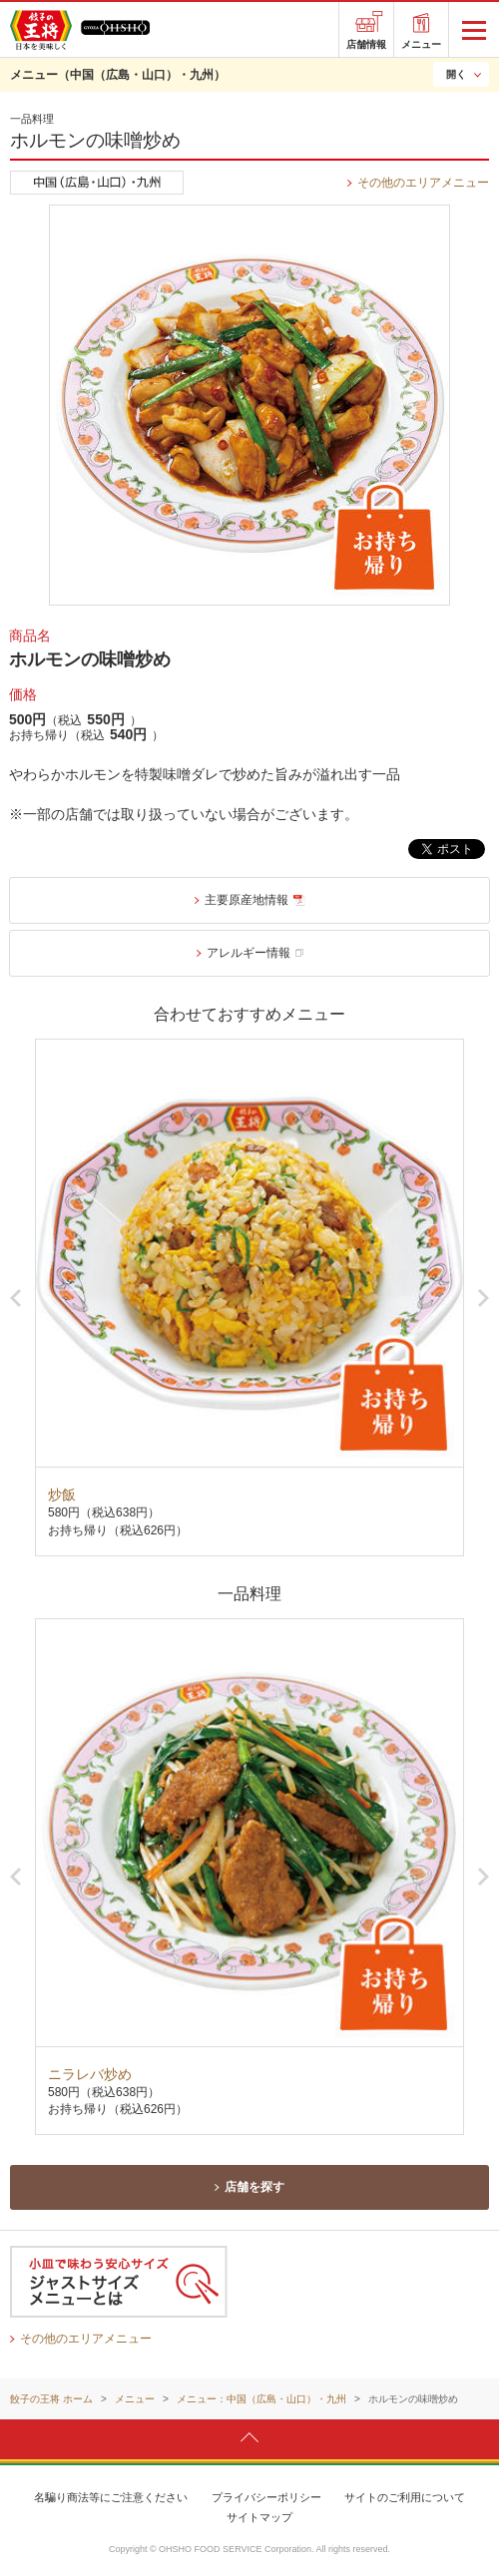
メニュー (421, 44)
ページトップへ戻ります (249, 2438)
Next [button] (483, 1298)
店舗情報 (366, 44)
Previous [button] (15, 1298)
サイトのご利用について (404, 2497)
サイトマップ (259, 2517)
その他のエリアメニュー (423, 183)
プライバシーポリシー (266, 2497)
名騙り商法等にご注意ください (111, 2497)
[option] (249, 1297)
